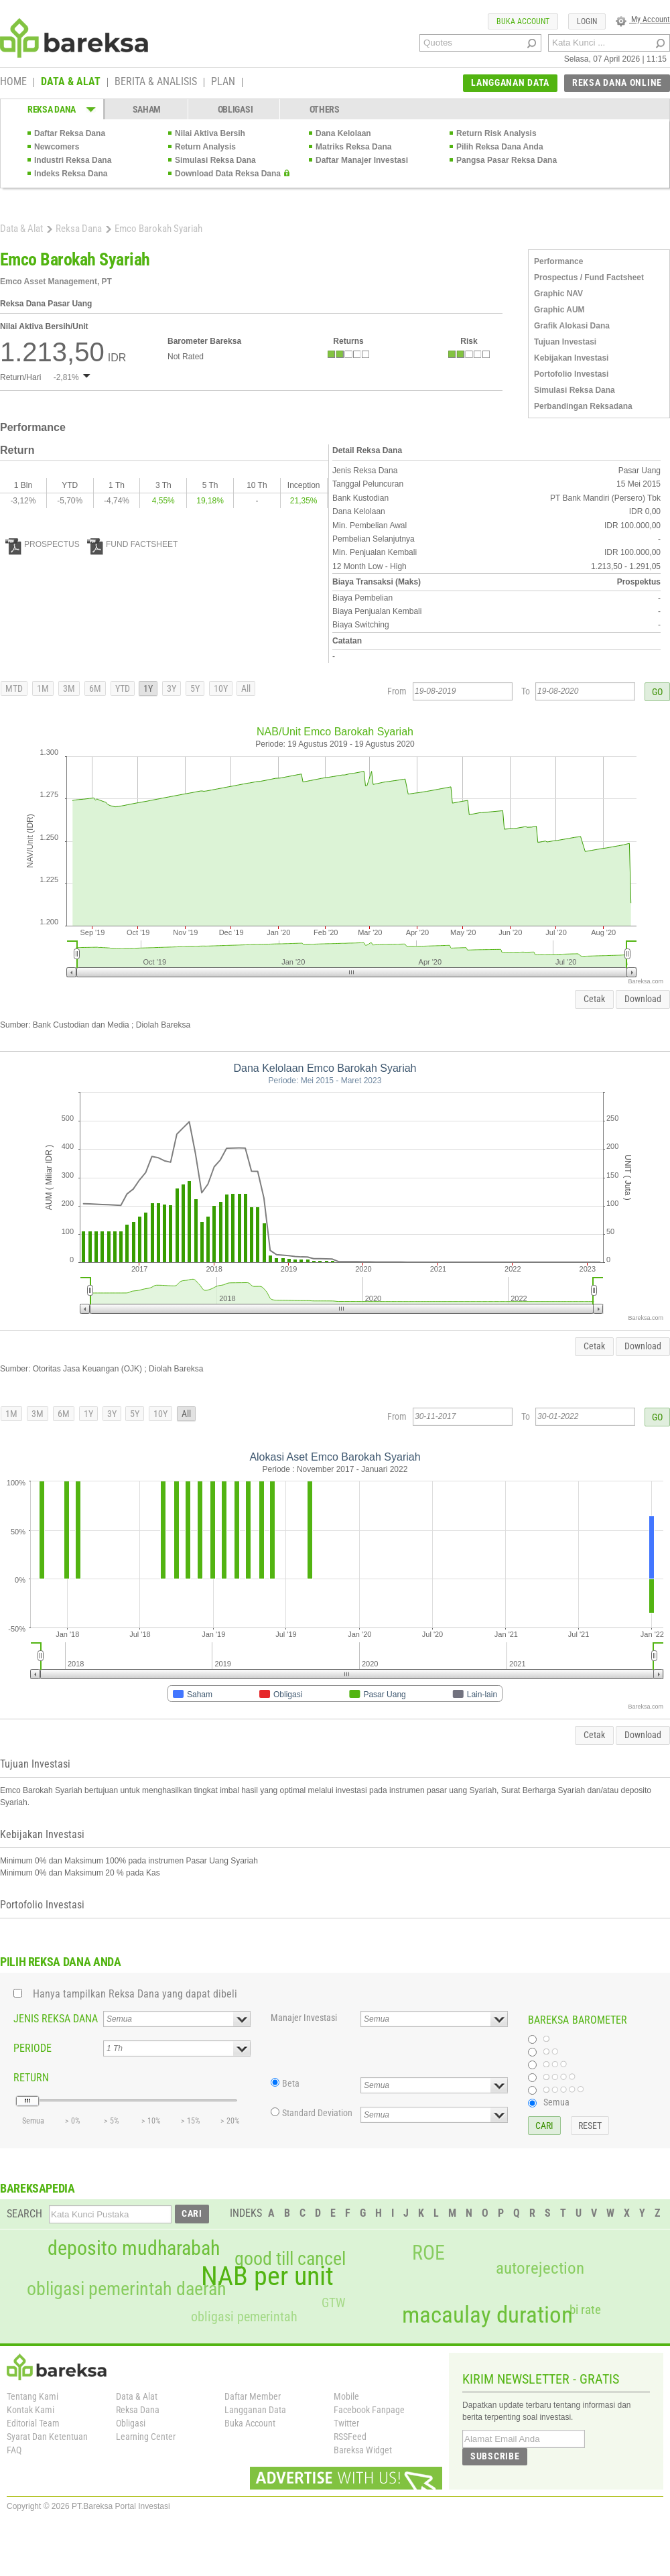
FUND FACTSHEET (132, 544)
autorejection (540, 2268)
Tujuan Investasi (565, 342)
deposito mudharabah (134, 2248)
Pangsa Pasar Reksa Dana (506, 160)
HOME (13, 82)
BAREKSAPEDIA (37, 2188)
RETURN (31, 2077)
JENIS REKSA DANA (55, 2018)
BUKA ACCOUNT (522, 21)
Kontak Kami (30, 2409)
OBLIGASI (235, 109)
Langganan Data (255, 2409)
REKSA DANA (51, 109)
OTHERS (325, 109)
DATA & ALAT (70, 82)
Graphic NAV (558, 293)
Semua (556, 2102)
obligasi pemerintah (244, 2316)
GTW (333, 2302)
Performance (558, 261)
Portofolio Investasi (571, 374)
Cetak (594, 998)
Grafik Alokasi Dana (572, 325)
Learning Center (146, 2436)
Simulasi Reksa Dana (215, 160)
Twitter (346, 2423)
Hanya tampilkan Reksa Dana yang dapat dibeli (135, 1993)
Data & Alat (21, 229)
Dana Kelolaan (343, 133)
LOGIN (587, 21)
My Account (643, 19)
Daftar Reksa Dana (69, 133)
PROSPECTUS (42, 544)
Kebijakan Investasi (571, 358)
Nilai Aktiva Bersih (210, 133)
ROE (428, 2253)
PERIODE (32, 2048)
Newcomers (56, 146)
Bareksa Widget (363, 2450)
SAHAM (147, 109)
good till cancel (290, 2259)
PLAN (223, 82)
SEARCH (24, 2213)
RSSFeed (350, 2436)
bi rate (585, 2309)
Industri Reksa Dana (72, 160)
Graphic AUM (559, 309)
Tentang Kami (32, 2396)
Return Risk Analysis (496, 133)
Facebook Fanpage (369, 2409)
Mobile (346, 2396)
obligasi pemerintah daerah (126, 2289)
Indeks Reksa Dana (70, 173)
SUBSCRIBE (494, 2456)
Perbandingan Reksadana (583, 406)
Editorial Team (33, 2423)
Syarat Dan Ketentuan (47, 2436)
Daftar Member (252, 2396)
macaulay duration (487, 2315)
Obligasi (130, 2423)
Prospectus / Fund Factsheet (589, 277)
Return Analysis (205, 146)
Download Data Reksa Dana (228, 173)
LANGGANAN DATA (510, 82)
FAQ (14, 2450)
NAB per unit (267, 2276)
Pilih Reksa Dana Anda (499, 146)
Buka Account (249, 2423)
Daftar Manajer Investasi (362, 160)
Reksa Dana (79, 229)
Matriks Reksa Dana (353, 146)
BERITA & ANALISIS (156, 82)
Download (642, 998)
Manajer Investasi (304, 2017)
